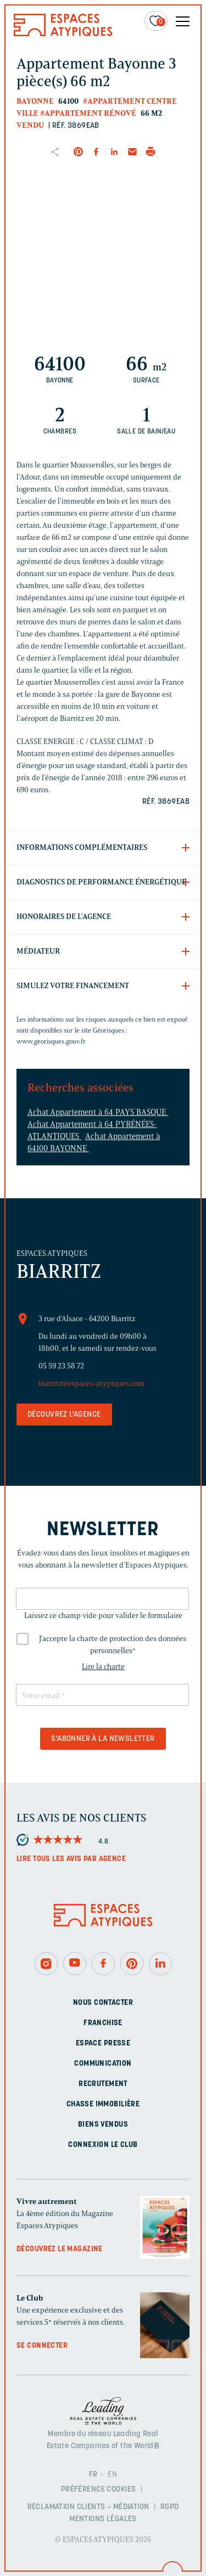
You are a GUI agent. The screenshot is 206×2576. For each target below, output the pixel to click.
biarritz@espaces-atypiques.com (91, 1383)
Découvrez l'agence (64, 1415)
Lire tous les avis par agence (71, 1859)
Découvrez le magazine (59, 2249)
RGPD (169, 2507)
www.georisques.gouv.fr (51, 1041)
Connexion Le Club (102, 2145)
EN (112, 2475)
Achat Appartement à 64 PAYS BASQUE (97, 1112)
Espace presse (103, 2043)
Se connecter (42, 2346)
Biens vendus (103, 2125)
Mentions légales (103, 2519)
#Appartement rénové (88, 113)
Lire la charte (103, 1666)
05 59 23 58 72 (61, 1366)
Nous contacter (103, 2003)
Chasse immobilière (103, 2104)
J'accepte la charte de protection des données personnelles (112, 1644)
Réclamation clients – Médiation (88, 2507)
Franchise (103, 2023)
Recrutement (103, 2084)
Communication (102, 2064)
